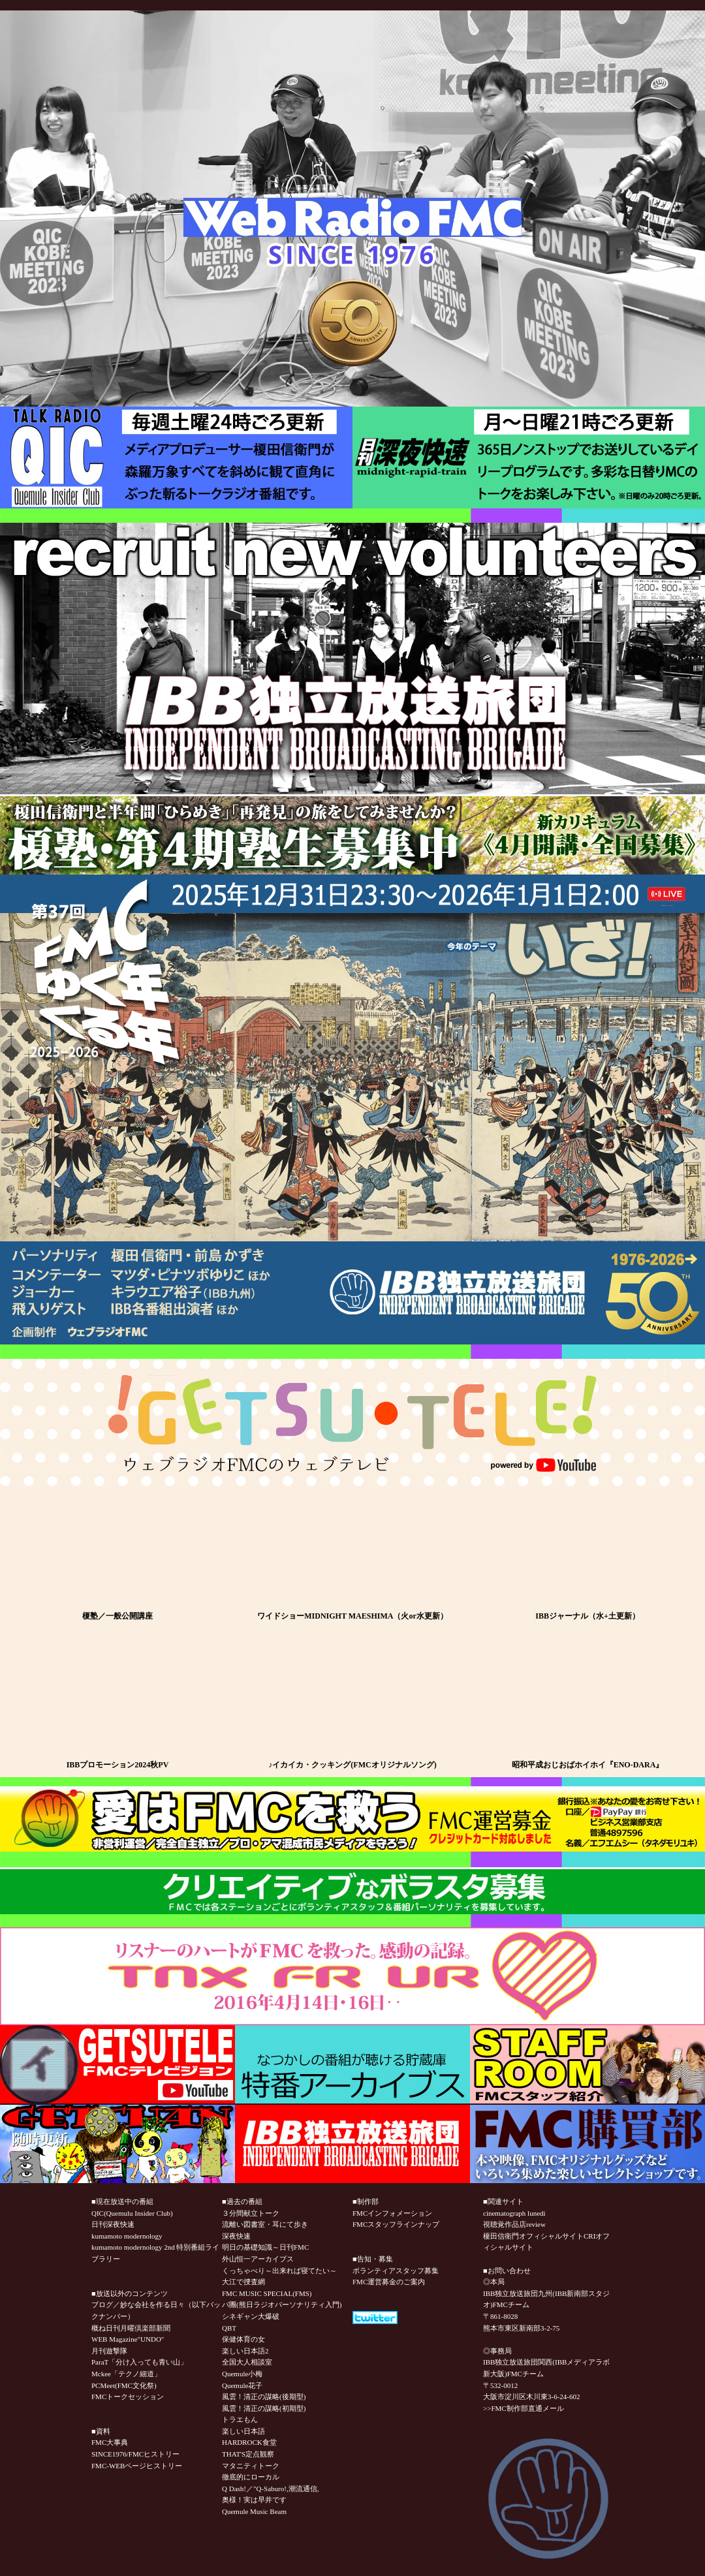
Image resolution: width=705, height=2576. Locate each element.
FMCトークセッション (127, 2396)
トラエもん (240, 2419)
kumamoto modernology (126, 2236)
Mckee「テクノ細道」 (126, 2374)
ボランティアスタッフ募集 (395, 2270)
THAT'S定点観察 (248, 2454)
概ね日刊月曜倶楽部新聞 (130, 2328)
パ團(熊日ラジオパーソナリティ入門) (281, 2304)
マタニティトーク (250, 2466)
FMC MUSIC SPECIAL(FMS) (267, 2293)
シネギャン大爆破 (250, 2316)
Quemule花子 (242, 2385)
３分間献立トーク (250, 2213)
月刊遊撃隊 (109, 2351)
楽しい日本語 (243, 2431)
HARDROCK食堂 (249, 2442)
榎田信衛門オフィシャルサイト (533, 2236)
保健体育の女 (243, 2339)
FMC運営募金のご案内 (388, 2282)
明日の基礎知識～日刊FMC (265, 2247)
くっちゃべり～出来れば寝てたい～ (279, 2270)
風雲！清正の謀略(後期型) (264, 2396)
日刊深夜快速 (112, 2224)
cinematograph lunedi (514, 2213)
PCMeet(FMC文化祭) (124, 2385)
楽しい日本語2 (245, 2351)
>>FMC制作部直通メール (523, 2408)
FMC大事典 (109, 2442)
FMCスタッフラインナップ (395, 2224)
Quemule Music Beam (254, 2511)
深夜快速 (236, 2236)
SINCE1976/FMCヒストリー (135, 2454)
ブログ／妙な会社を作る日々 (138, 2304)
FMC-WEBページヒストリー (136, 2466)
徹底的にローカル (250, 2477)
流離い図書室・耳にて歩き (265, 2224)
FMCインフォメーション (392, 2213)
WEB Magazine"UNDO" (127, 2339)
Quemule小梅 (242, 2374)
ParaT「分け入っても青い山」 (139, 2362)
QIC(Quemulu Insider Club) (132, 2213)
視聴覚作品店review (514, 2224)
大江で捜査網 (243, 2282)
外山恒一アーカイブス (258, 2259)
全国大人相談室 (247, 2362)
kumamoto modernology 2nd (133, 2247)
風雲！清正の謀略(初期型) (264, 2408)
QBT (229, 2328)
